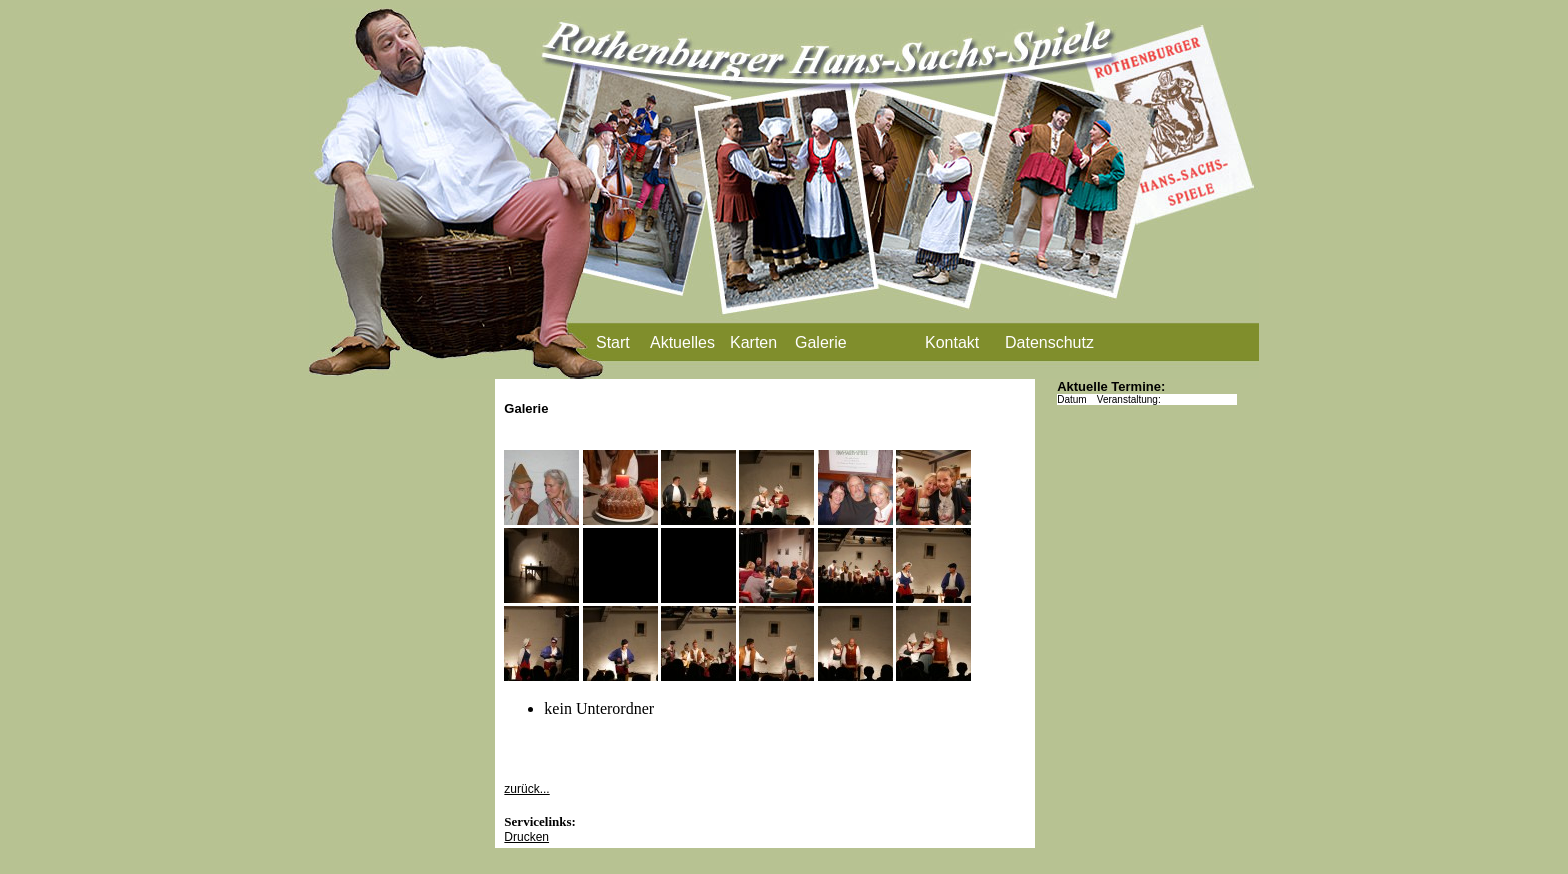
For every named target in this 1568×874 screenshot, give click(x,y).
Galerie (821, 342)
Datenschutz (1049, 342)
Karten (753, 342)
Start (613, 342)
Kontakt (952, 342)
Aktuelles (682, 342)
